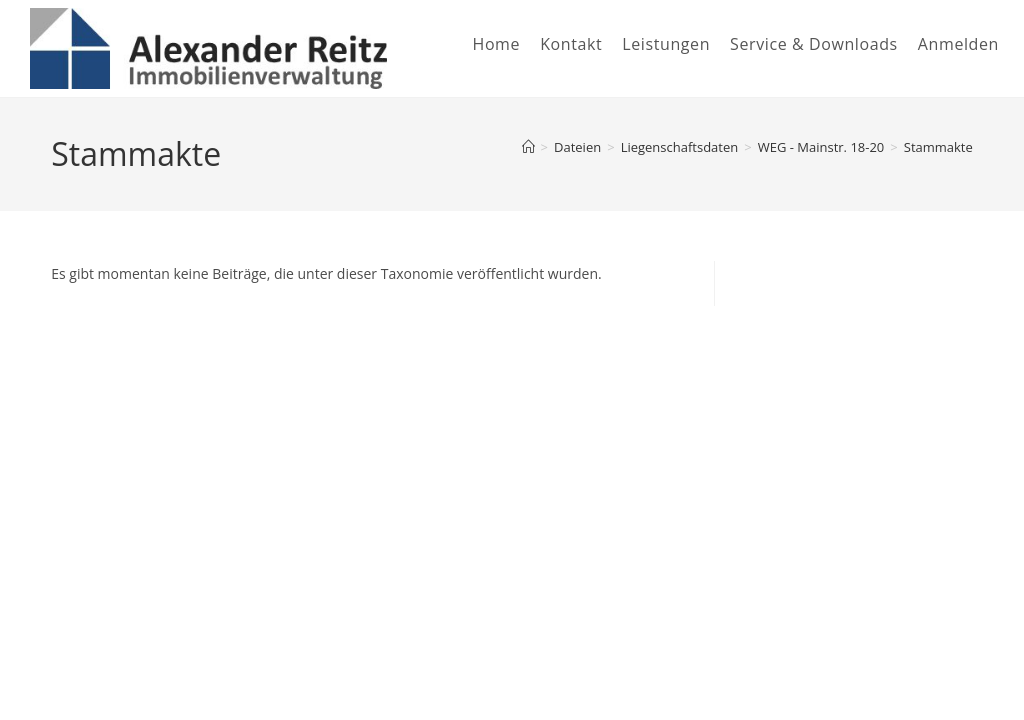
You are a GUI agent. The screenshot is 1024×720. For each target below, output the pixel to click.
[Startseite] (528, 147)
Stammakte (938, 147)
